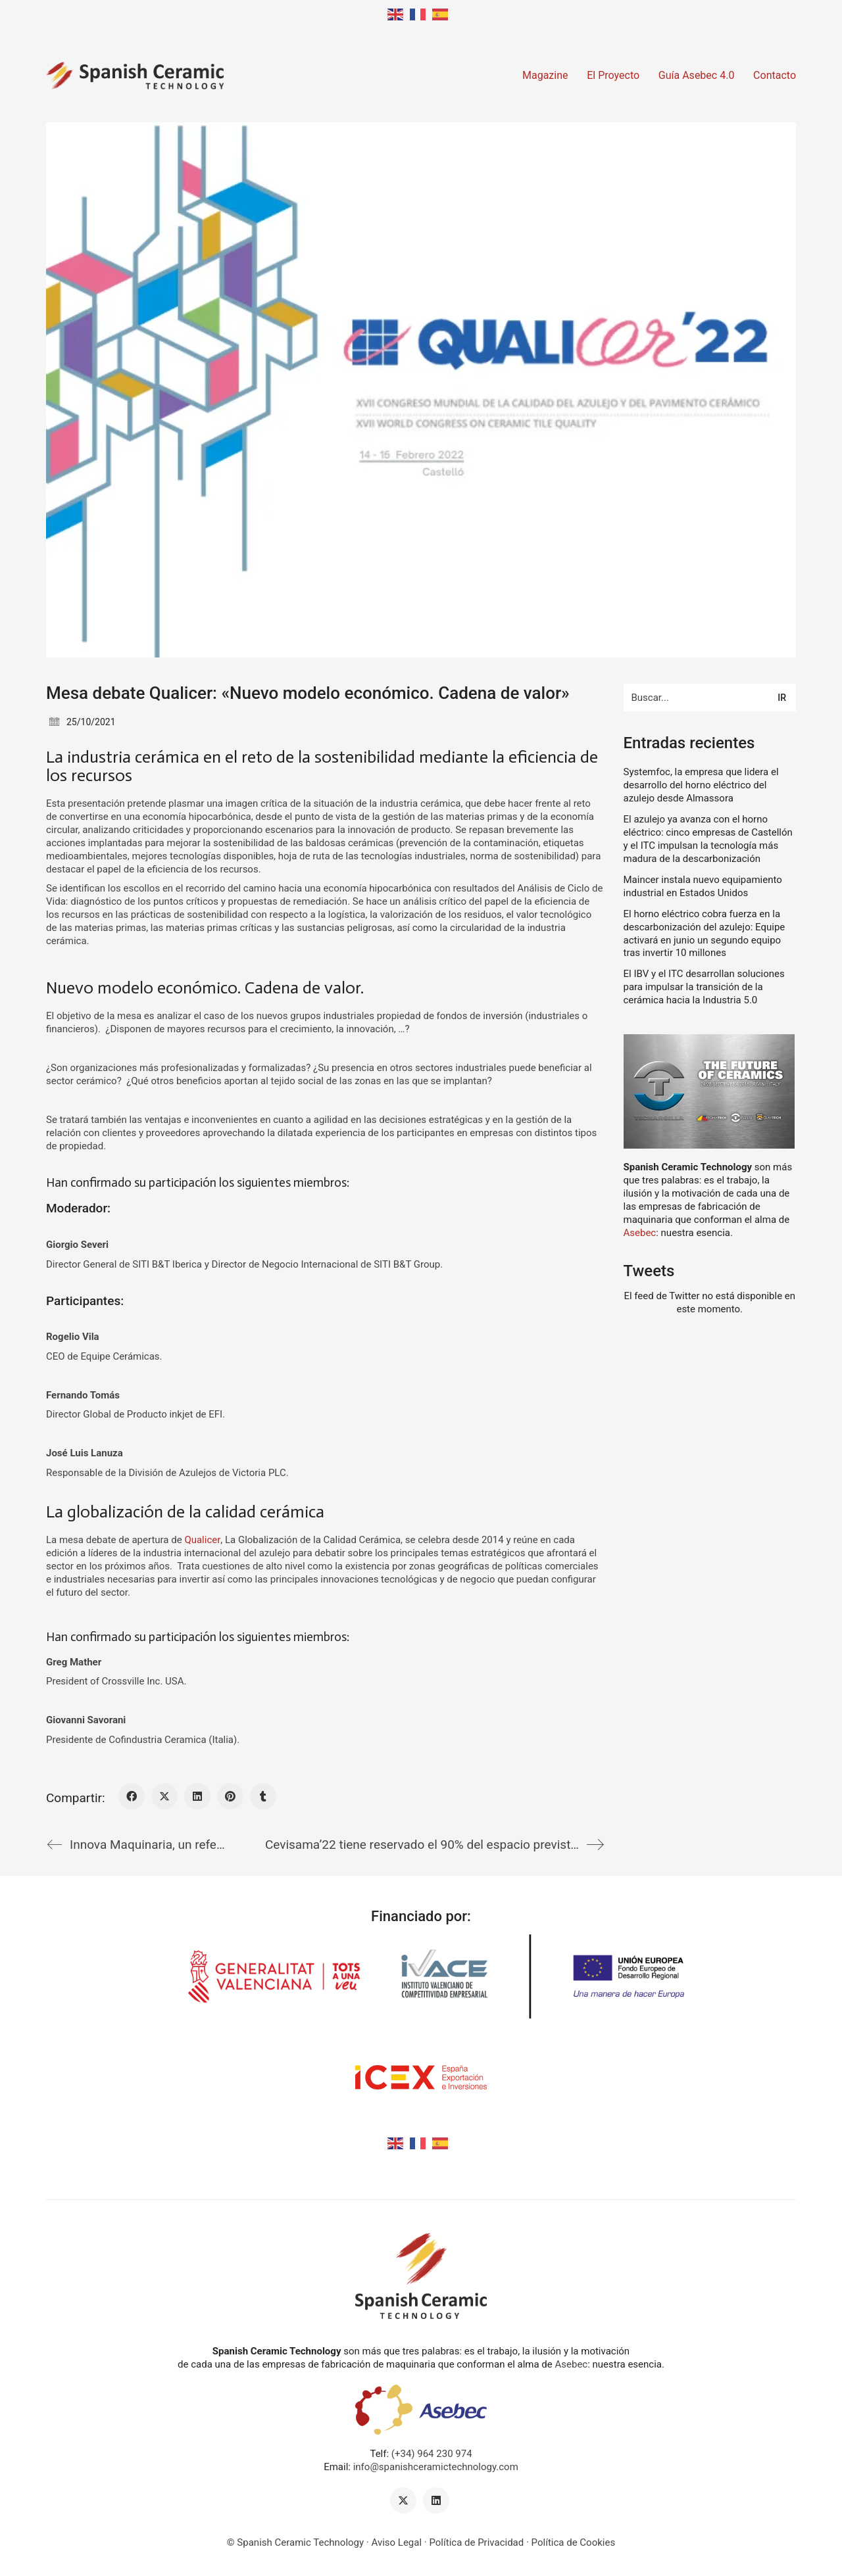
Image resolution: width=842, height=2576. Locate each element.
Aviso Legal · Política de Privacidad (447, 2542)
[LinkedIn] (197, 1796)
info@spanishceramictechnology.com (435, 2467)
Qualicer (202, 1540)
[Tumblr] (263, 1796)
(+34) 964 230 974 (431, 2454)
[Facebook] (131, 1796)
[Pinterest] (230, 1796)
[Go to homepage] (135, 75)
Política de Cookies (574, 2542)
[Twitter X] (164, 1796)
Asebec (640, 1233)
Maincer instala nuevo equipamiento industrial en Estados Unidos (703, 886)
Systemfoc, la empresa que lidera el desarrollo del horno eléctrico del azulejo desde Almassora (701, 785)
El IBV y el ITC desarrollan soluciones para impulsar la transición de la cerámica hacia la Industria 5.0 (704, 987)
